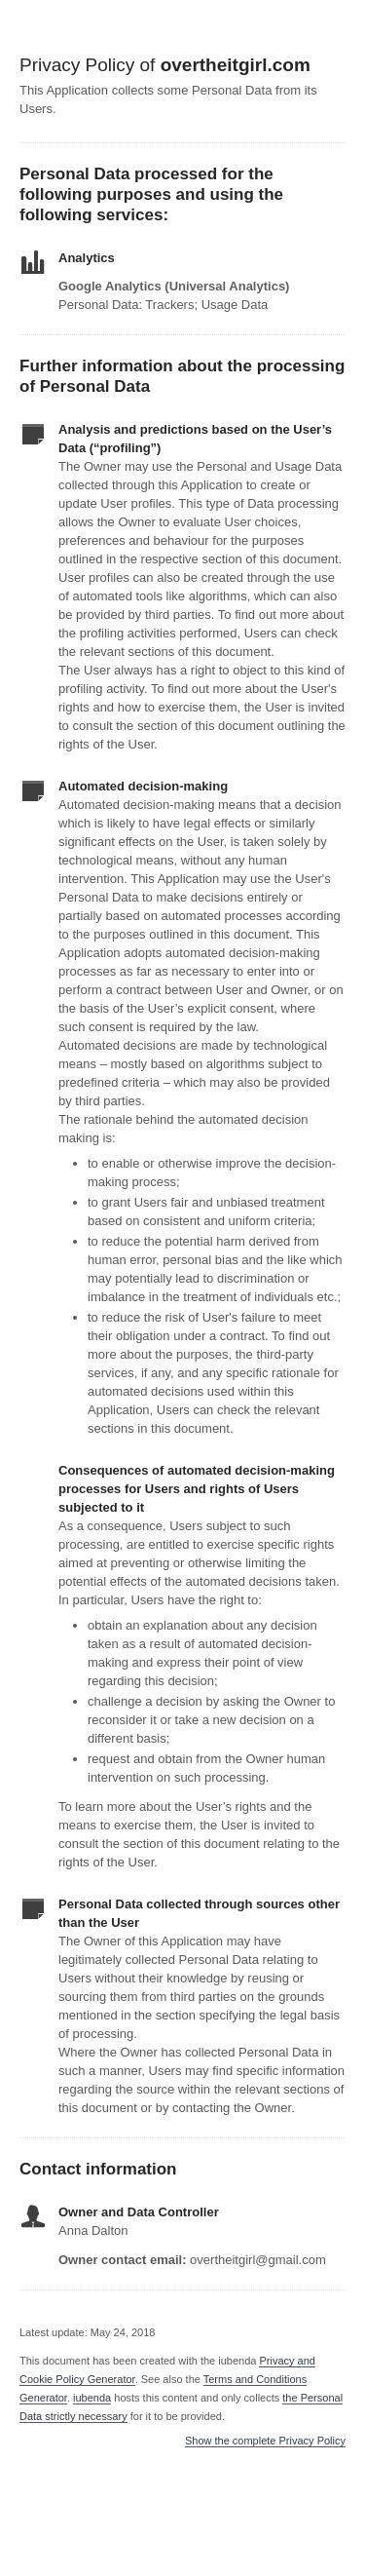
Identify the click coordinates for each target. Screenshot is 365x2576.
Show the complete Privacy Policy (265, 2441)
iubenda (92, 2397)
